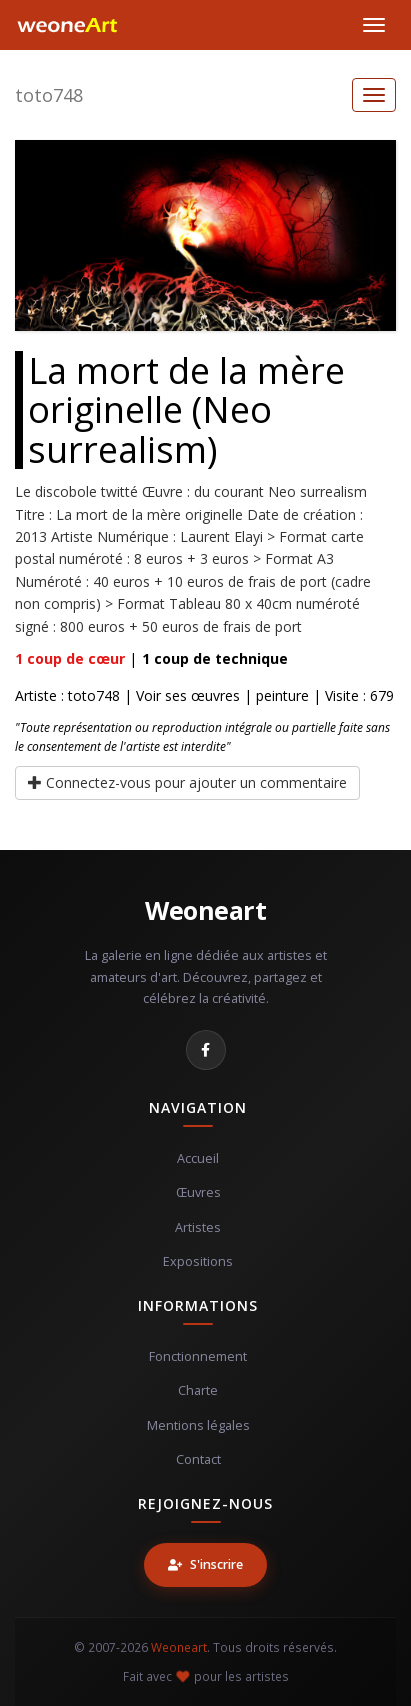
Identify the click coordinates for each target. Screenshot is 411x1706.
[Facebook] (206, 1050)
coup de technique (215, 658)
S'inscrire (205, 1564)
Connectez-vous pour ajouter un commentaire (187, 782)
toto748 (49, 95)
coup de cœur (70, 658)
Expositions (198, 1261)
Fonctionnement (198, 1356)
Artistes (198, 1227)
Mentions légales (198, 1425)
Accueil (198, 1158)
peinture (282, 695)
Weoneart (205, 910)
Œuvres (198, 1192)
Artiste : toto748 (67, 695)
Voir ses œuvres (188, 695)
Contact (198, 1459)
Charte (198, 1390)
